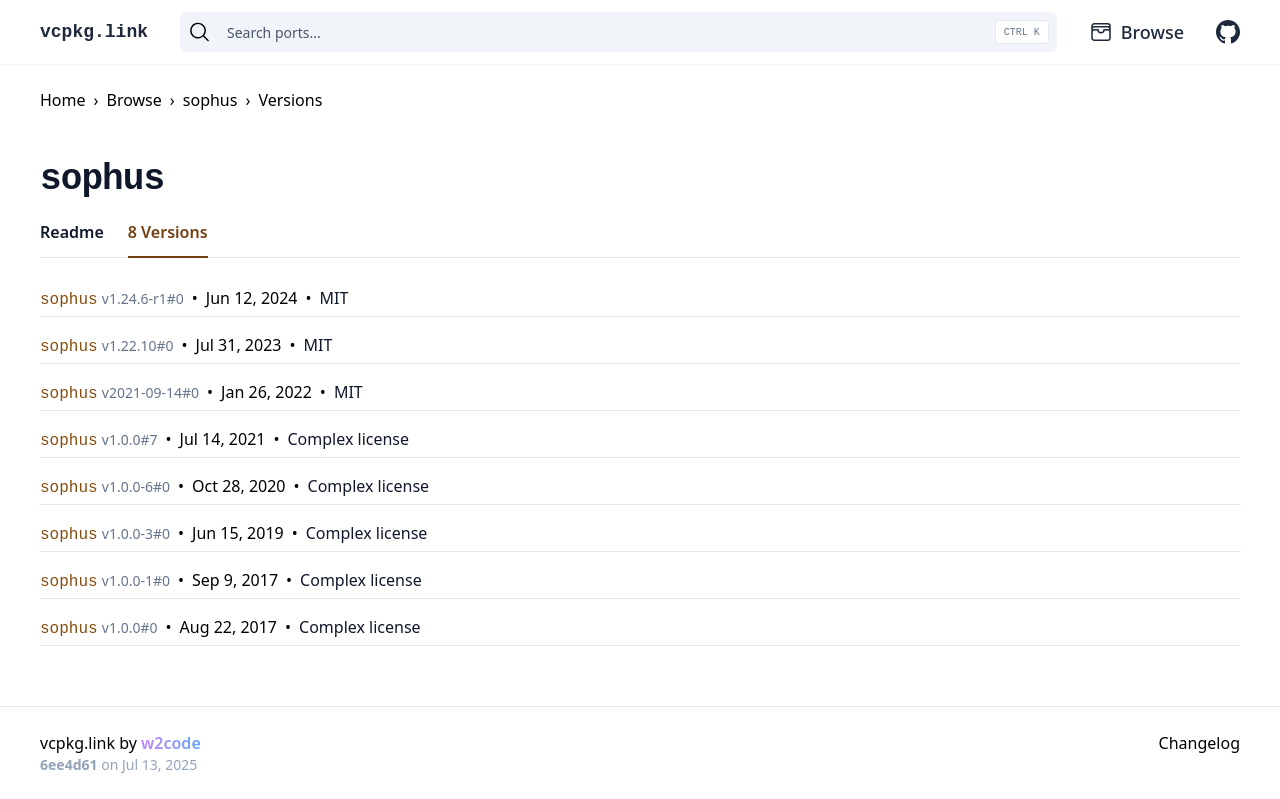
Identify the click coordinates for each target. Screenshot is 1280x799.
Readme (72, 232)
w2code (171, 743)
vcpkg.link (94, 32)
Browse (1136, 32)
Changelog (1199, 743)
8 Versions (168, 232)
